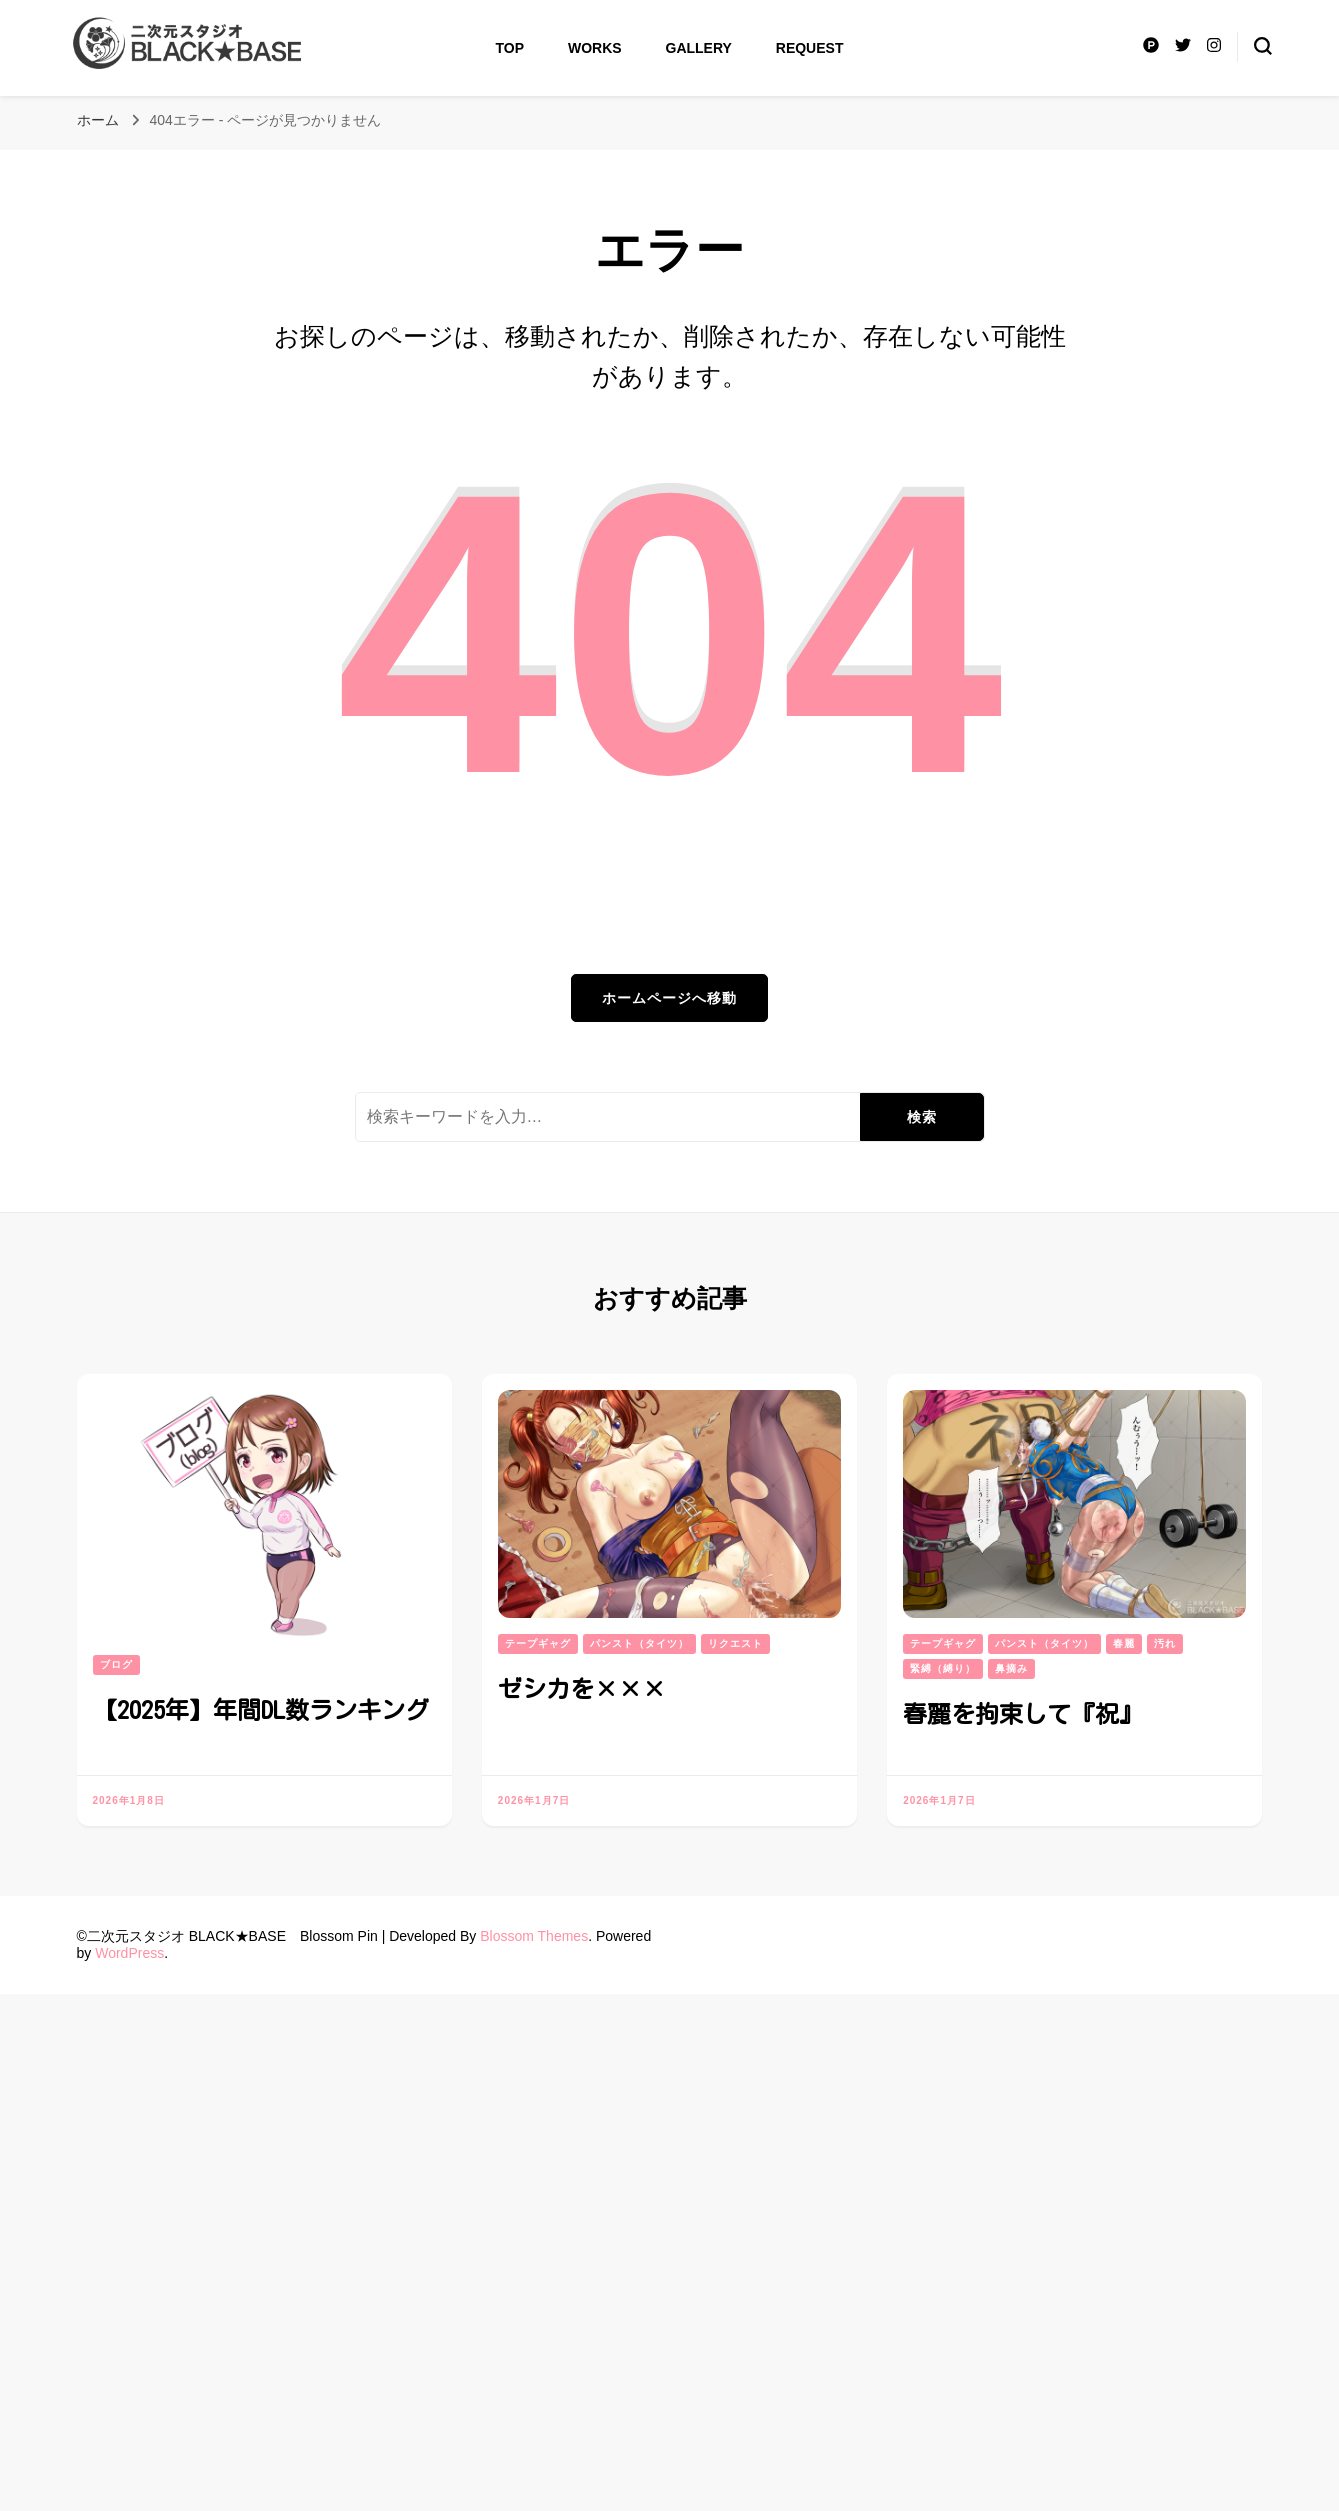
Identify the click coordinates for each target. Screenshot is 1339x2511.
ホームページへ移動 (669, 998)
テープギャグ (538, 1643)
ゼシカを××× (582, 1689)
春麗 (1124, 1643)
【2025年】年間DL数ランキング (261, 1710)
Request (810, 48)
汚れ (1165, 1643)
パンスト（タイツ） (639, 1643)
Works (595, 48)
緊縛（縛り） (943, 1668)
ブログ (116, 1664)
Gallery (699, 48)
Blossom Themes (534, 1936)
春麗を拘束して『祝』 (1023, 1714)
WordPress (129, 1953)
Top (510, 48)
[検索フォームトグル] (1263, 46)
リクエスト (735, 1643)
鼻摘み (1011, 1668)
